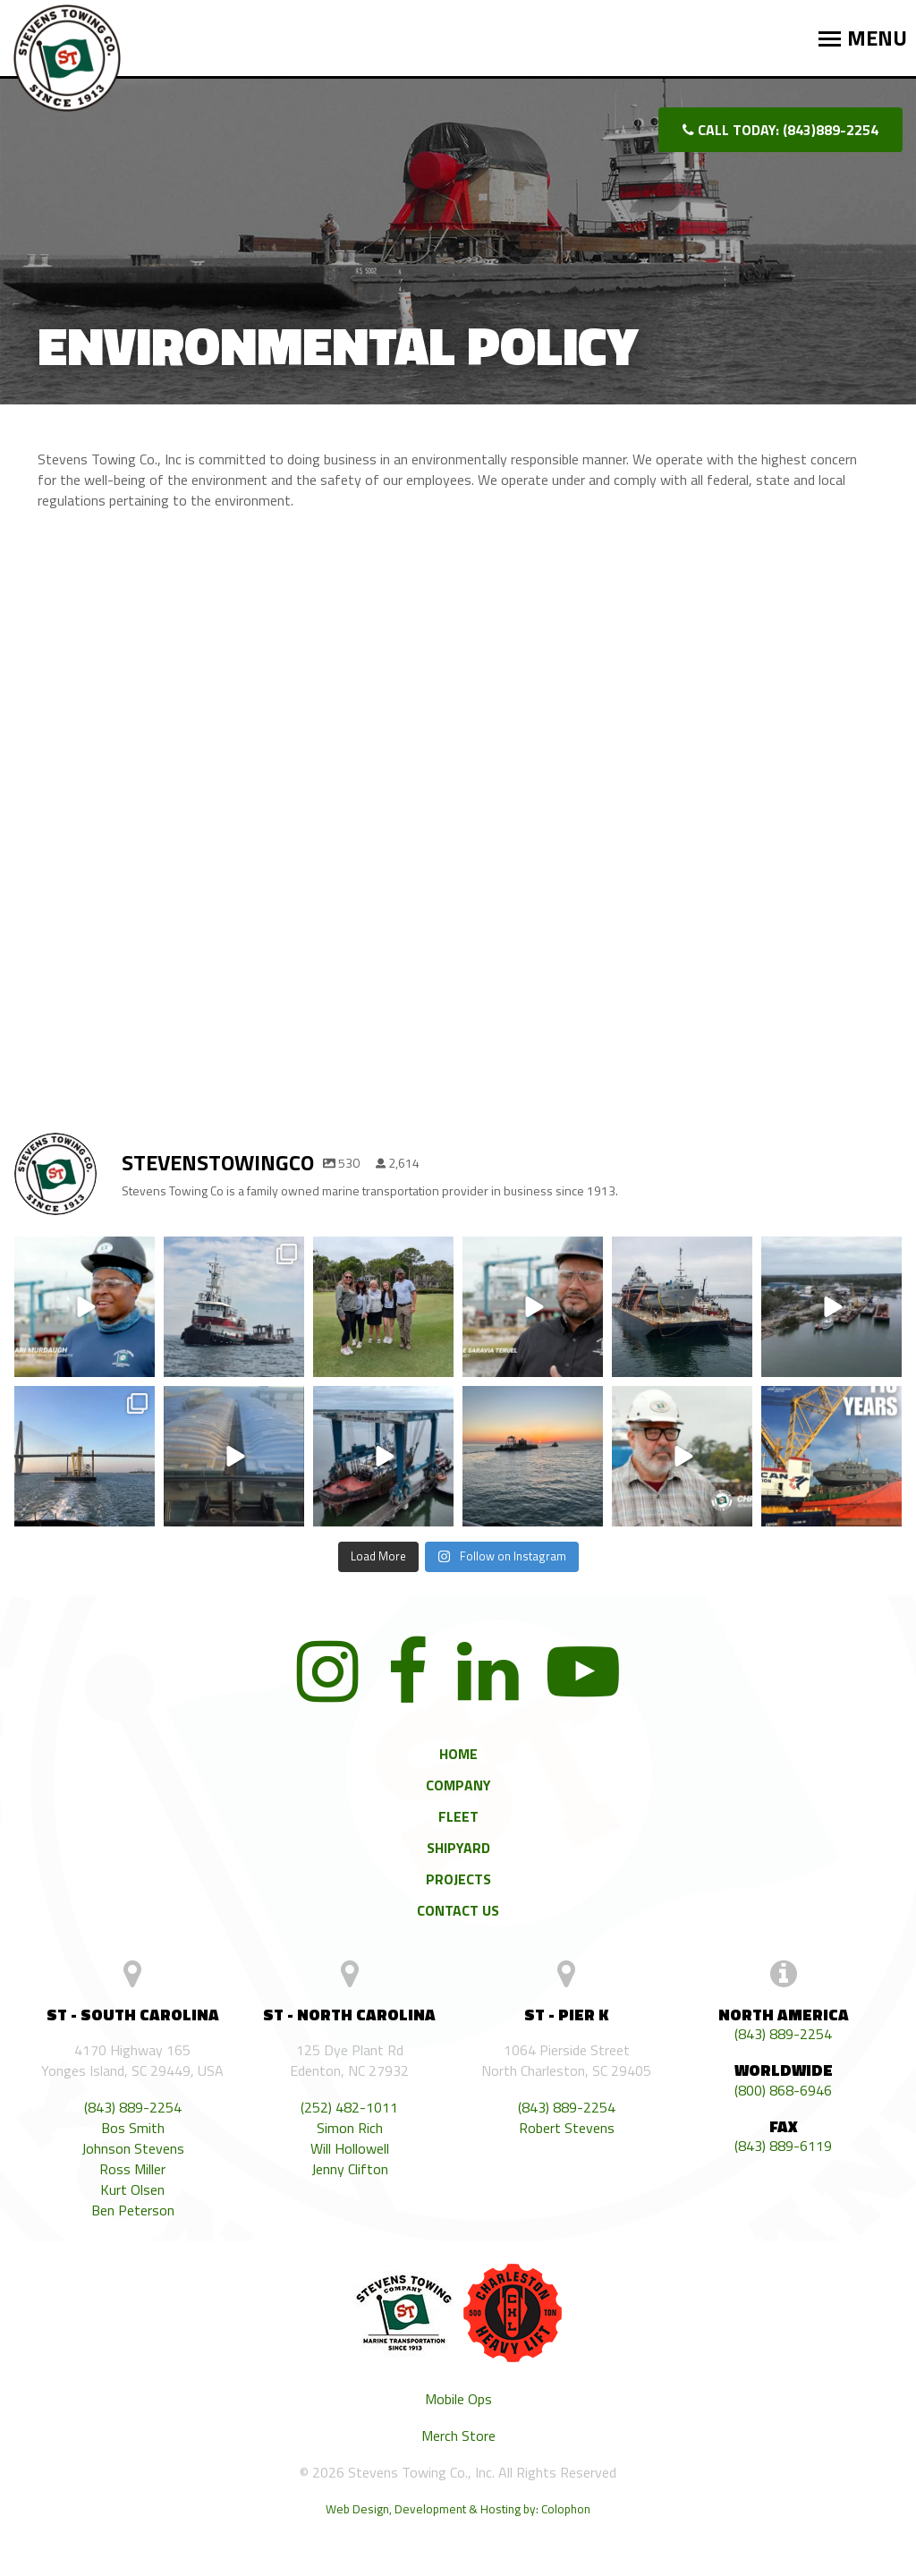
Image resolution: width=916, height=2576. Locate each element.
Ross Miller (132, 2169)
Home (458, 1753)
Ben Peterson (132, 2210)
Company (458, 1785)
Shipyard (458, 1847)
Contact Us (458, 1910)
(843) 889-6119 (783, 2146)
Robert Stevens (567, 2128)
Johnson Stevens (132, 2148)
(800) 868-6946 (783, 2090)
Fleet (458, 1816)
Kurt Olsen (132, 2190)
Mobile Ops (458, 2399)
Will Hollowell (349, 2148)
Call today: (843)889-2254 (780, 129)
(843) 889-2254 (133, 2107)
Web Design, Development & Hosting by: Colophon (458, 2509)
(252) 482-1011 (349, 2107)
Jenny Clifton (349, 2169)
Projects (458, 1879)
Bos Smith (133, 2128)
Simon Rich (350, 2128)
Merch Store (458, 2436)
